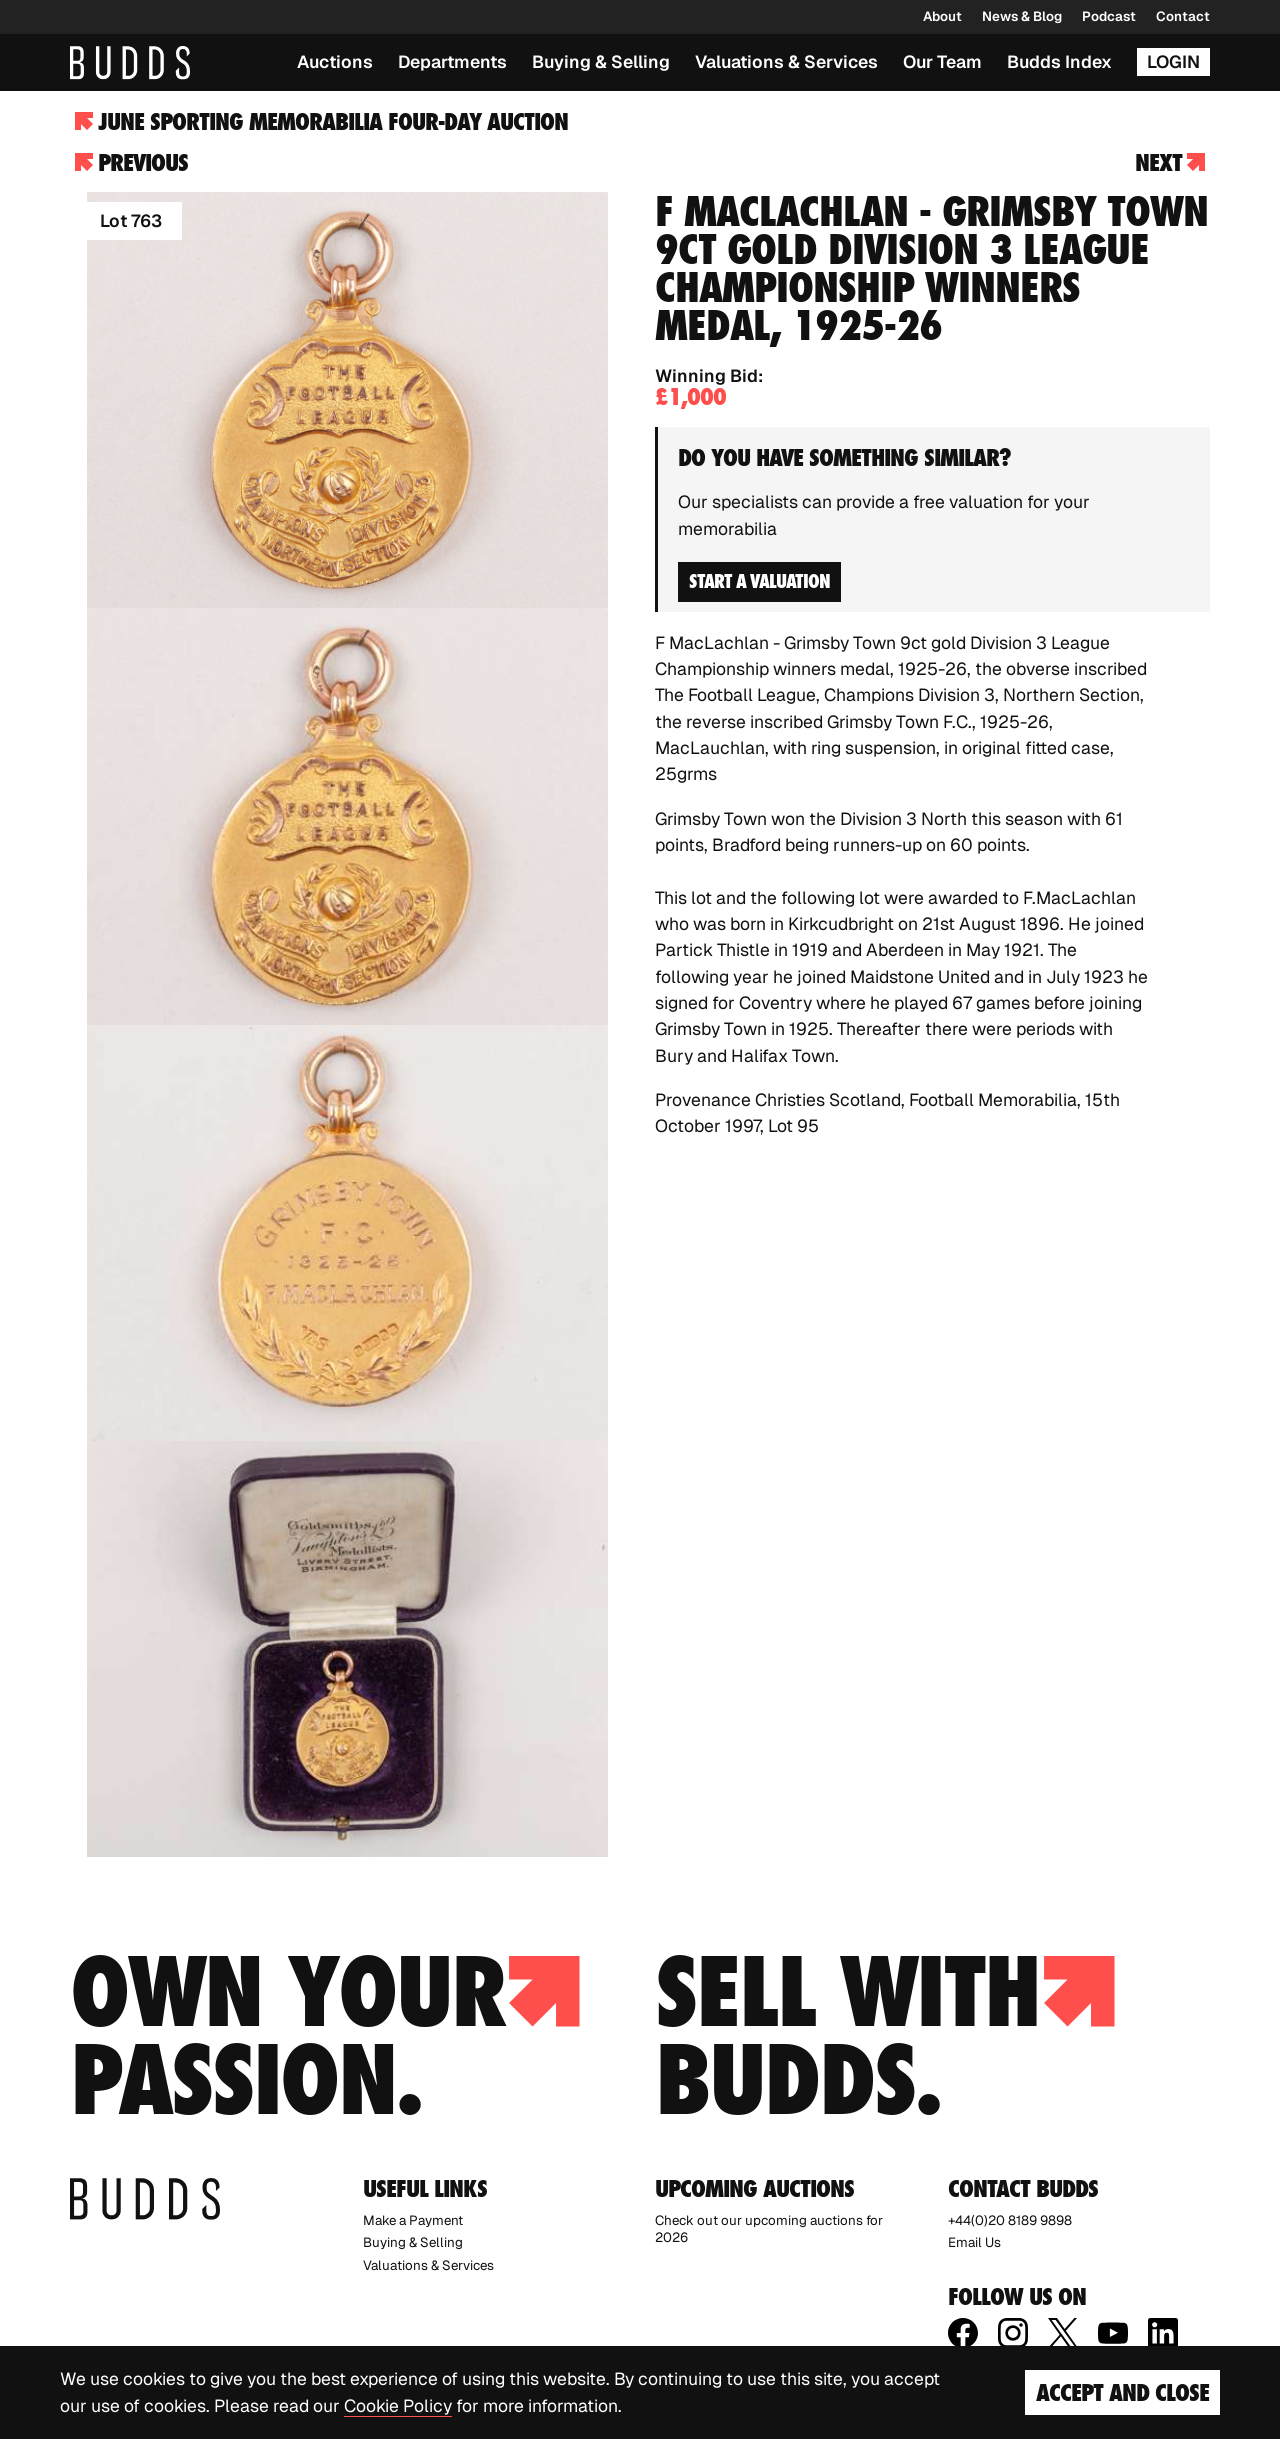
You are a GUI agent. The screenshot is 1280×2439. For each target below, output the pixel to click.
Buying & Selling (601, 61)
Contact (1183, 16)
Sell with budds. (885, 2036)
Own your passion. (325, 2036)
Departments (452, 61)
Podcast (1109, 16)
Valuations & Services (786, 61)
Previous (131, 162)
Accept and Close (1122, 2392)
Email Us (974, 2242)
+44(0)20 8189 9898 (1010, 2220)
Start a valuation (759, 581)
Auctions (335, 61)
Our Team (942, 61)
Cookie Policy (398, 2405)
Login (1173, 61)
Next (1170, 162)
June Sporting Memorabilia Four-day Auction (321, 121)
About (942, 16)
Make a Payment (413, 2220)
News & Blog (1022, 16)
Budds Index (1059, 61)
